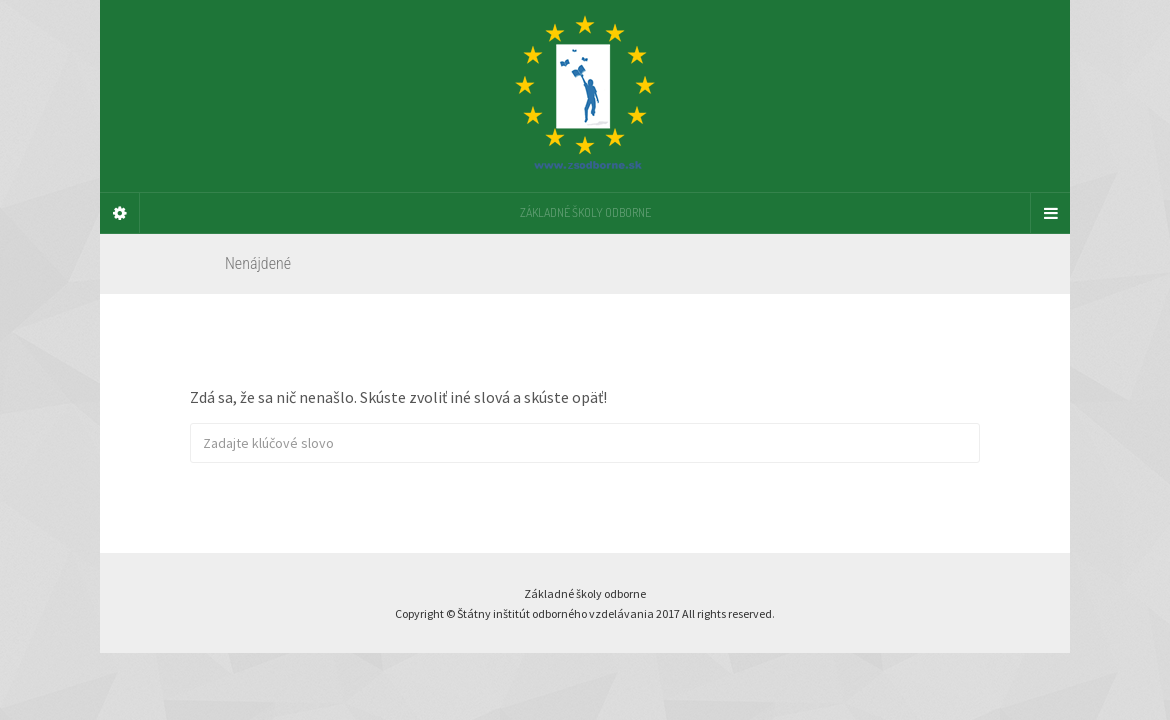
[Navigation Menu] (1050, 213)
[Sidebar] (120, 213)
